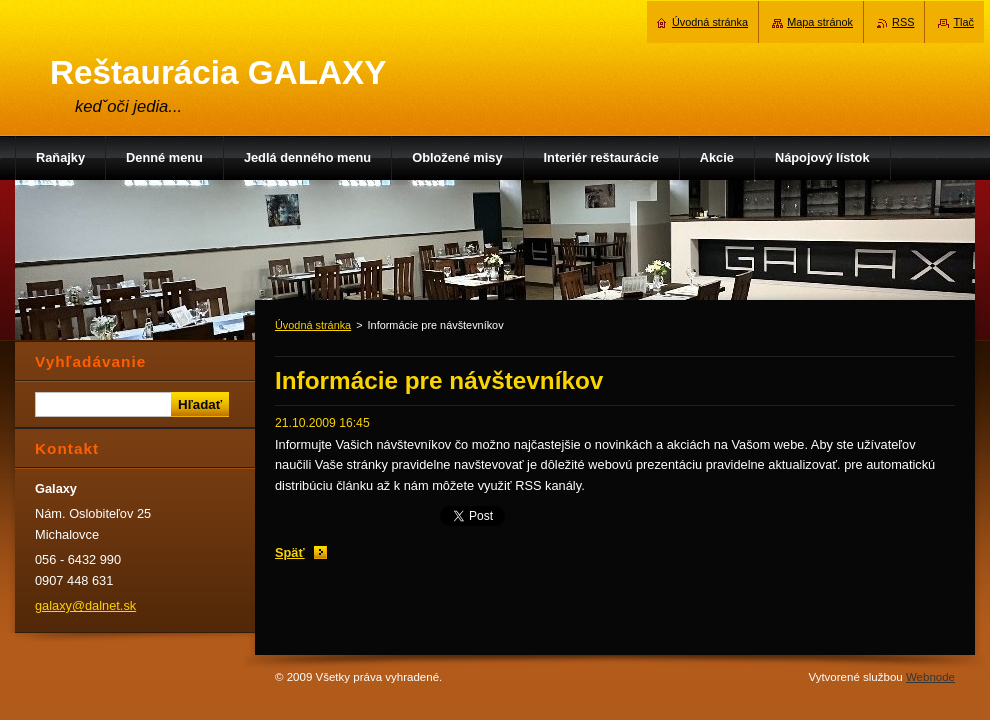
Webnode (930, 677)
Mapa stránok (820, 22)
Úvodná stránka (313, 325)
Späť (290, 552)
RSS (903, 22)
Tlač (963, 22)
